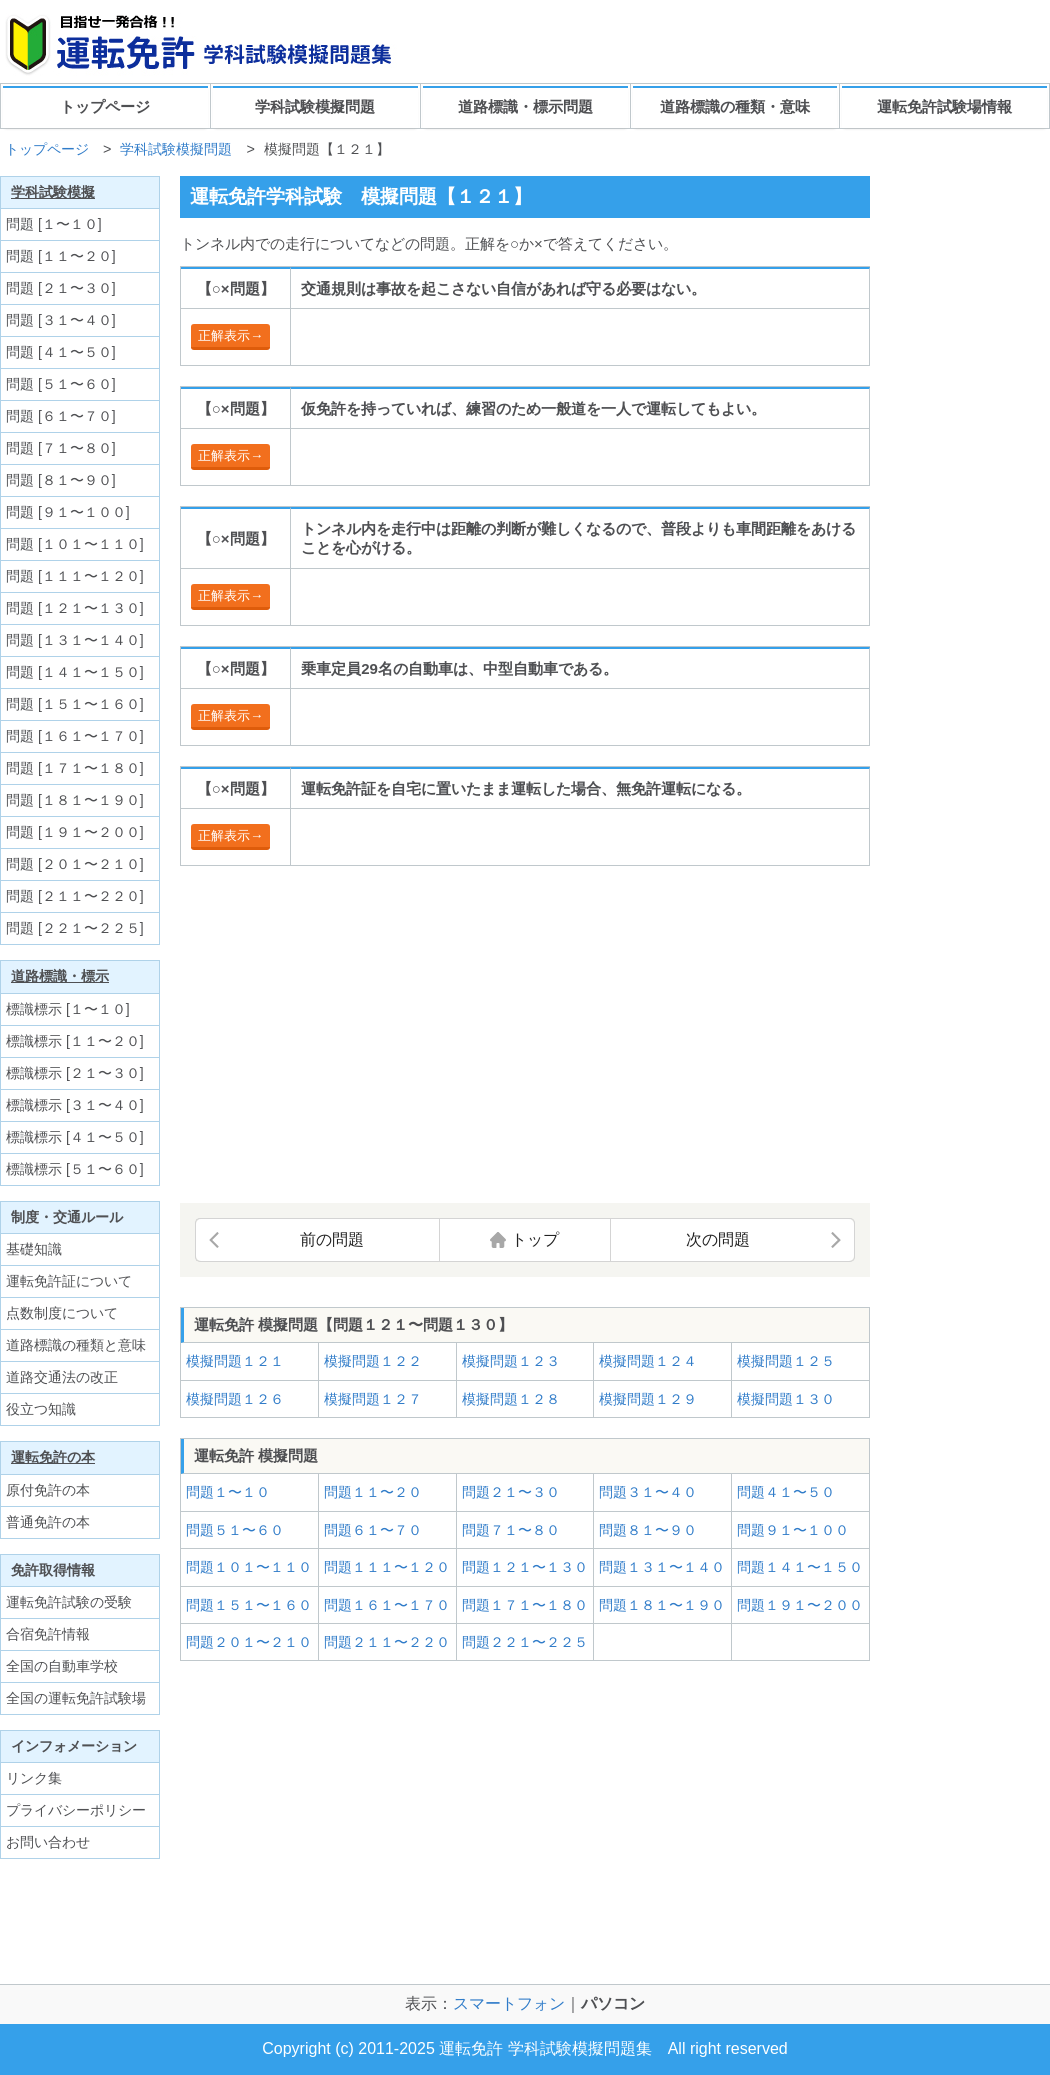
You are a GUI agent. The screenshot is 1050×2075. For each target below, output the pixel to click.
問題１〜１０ (228, 1492)
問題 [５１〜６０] (61, 384)
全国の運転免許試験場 (76, 1698)
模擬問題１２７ (373, 1399)
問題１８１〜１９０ (662, 1605)
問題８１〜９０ (648, 1530)
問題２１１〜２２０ (387, 1642)
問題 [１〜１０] (54, 224)
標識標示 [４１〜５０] (75, 1137)
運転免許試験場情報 (944, 106)
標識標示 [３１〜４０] (75, 1105)
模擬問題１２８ (511, 1399)
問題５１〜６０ (235, 1530)
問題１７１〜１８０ (525, 1605)
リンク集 (34, 1778)
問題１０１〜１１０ (249, 1567)
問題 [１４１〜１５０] (75, 672)
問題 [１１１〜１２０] (75, 576)
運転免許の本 (53, 1457)
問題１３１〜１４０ (662, 1567)
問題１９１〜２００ (800, 1605)
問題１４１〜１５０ (800, 1567)
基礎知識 (34, 1249)
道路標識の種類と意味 (76, 1345)
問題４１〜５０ (786, 1492)
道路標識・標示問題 (525, 106)
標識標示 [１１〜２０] (75, 1041)
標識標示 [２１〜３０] (75, 1073)
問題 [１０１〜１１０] (75, 544)
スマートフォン (509, 2003)
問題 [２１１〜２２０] (75, 896)
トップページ (105, 106)
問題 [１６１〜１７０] (75, 736)
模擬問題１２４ (648, 1361)
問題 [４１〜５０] (61, 352)
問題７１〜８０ (511, 1530)
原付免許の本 (48, 1490)
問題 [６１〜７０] (61, 416)
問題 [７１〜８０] (61, 448)
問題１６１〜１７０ (387, 1605)
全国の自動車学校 (62, 1666)
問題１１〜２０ (373, 1492)
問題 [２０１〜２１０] (75, 864)
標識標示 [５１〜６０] (75, 1169)
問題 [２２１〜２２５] (75, 928)
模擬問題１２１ (235, 1361)
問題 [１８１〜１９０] (75, 800)
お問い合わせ (48, 1842)
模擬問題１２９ (648, 1399)
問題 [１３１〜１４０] (75, 640)
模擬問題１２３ (511, 1361)
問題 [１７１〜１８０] (75, 768)
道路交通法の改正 (62, 1377)
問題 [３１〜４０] (61, 320)
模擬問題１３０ (786, 1399)
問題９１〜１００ (793, 1530)
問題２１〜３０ (511, 1492)
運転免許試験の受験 (69, 1602)
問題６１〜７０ (373, 1530)
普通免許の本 (48, 1522)
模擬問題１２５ (786, 1361)
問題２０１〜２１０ (249, 1642)
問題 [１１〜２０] (61, 256)
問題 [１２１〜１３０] (75, 608)
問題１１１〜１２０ (387, 1567)
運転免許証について (69, 1281)
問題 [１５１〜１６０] (75, 704)
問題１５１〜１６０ (249, 1605)
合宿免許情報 (48, 1634)
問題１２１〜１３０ (525, 1567)
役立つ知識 (41, 1409)
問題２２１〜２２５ (525, 1642)
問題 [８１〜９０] (61, 480)
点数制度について (62, 1313)
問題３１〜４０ (648, 1492)
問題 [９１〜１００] (68, 512)
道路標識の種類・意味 (735, 106)
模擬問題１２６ (235, 1399)
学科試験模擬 (53, 192)
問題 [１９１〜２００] (75, 832)
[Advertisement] (348, 1036)
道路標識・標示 (60, 976)
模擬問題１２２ (373, 1361)
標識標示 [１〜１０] (68, 1009)
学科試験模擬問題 (315, 106)
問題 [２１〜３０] (61, 288)
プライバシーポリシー (76, 1810)
